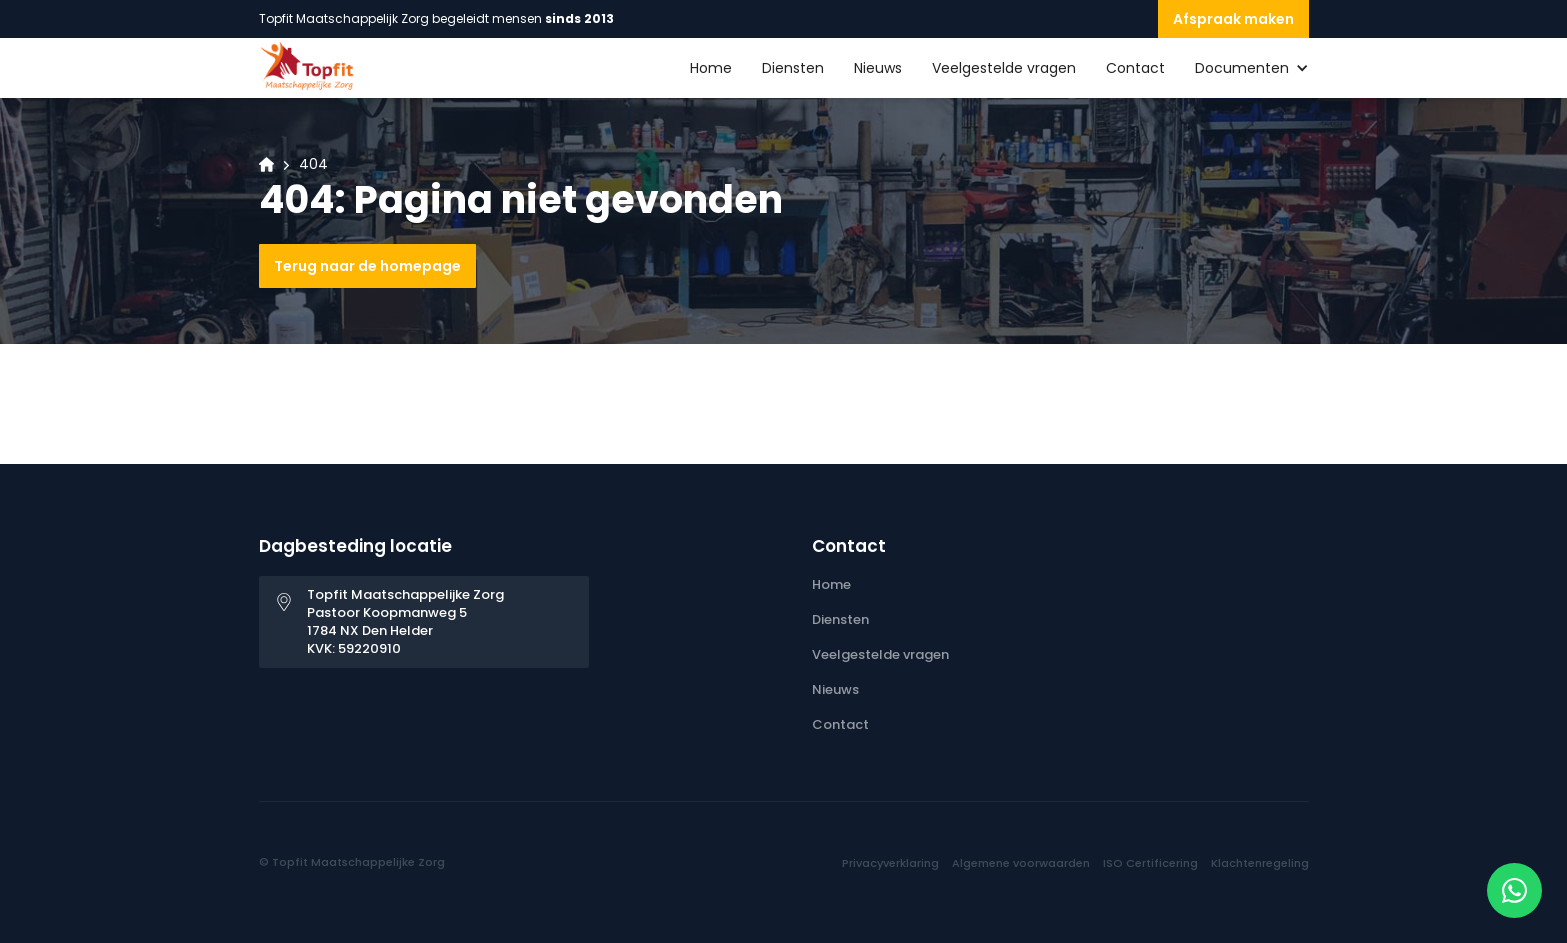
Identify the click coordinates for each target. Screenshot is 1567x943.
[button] (1237, 68)
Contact (1135, 68)
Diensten (793, 68)
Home (711, 68)
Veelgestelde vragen (1004, 68)
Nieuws (878, 68)
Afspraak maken (1233, 19)
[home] (309, 66)
